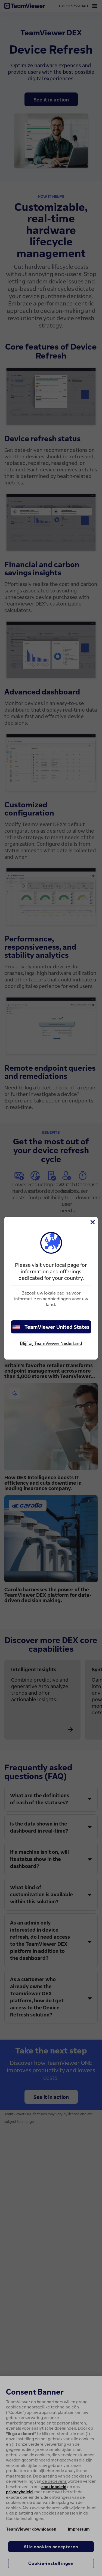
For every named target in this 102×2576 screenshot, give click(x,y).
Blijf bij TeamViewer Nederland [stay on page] (51, 1343)
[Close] (92, 1222)
